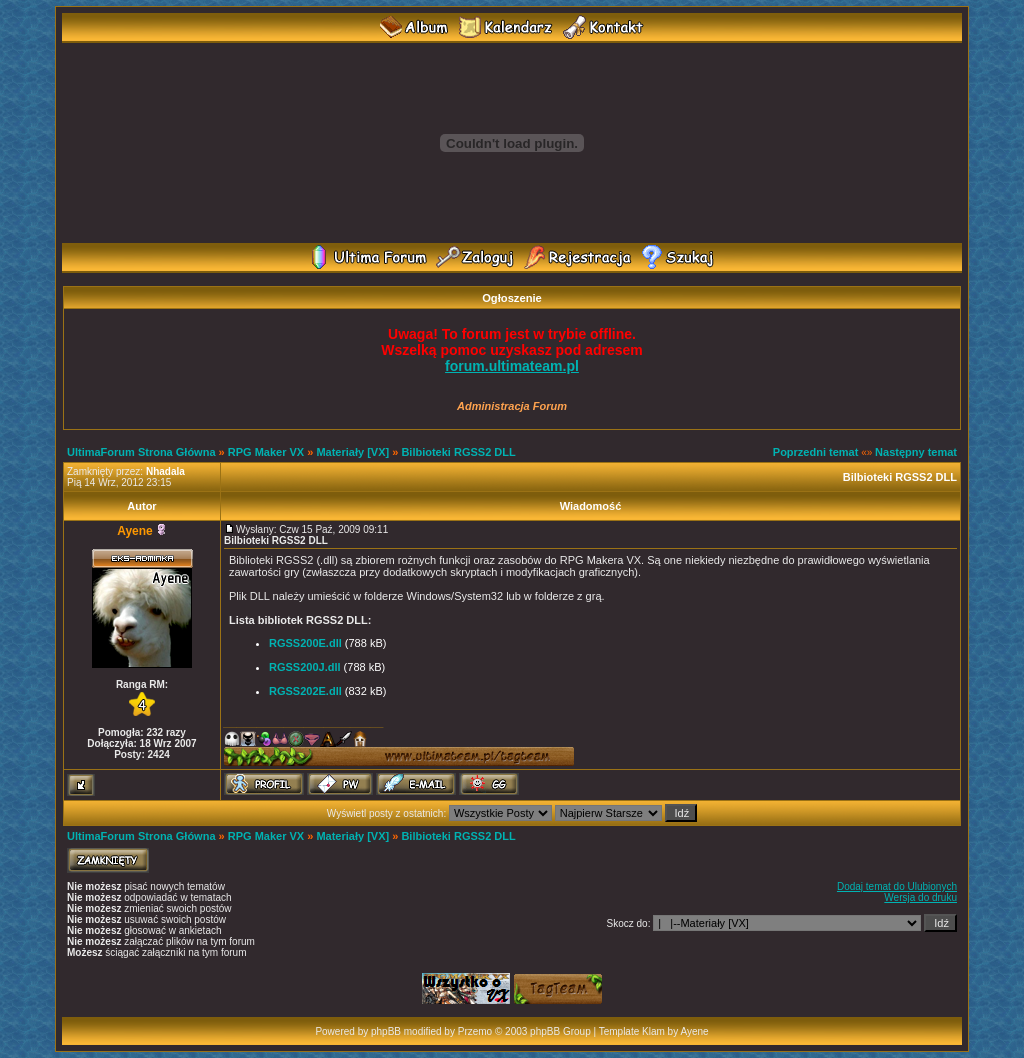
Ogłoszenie (512, 298)
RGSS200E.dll (305, 643)
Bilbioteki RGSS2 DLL (458, 452)
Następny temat (916, 452)
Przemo (475, 1031)
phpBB (386, 1031)
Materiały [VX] (352, 452)
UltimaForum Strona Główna (141, 452)
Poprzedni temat (816, 452)
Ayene (135, 531)
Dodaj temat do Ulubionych (897, 886)
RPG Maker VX (266, 452)
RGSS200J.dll (305, 667)
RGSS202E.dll (305, 691)
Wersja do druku (920, 897)
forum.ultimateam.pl (512, 366)
